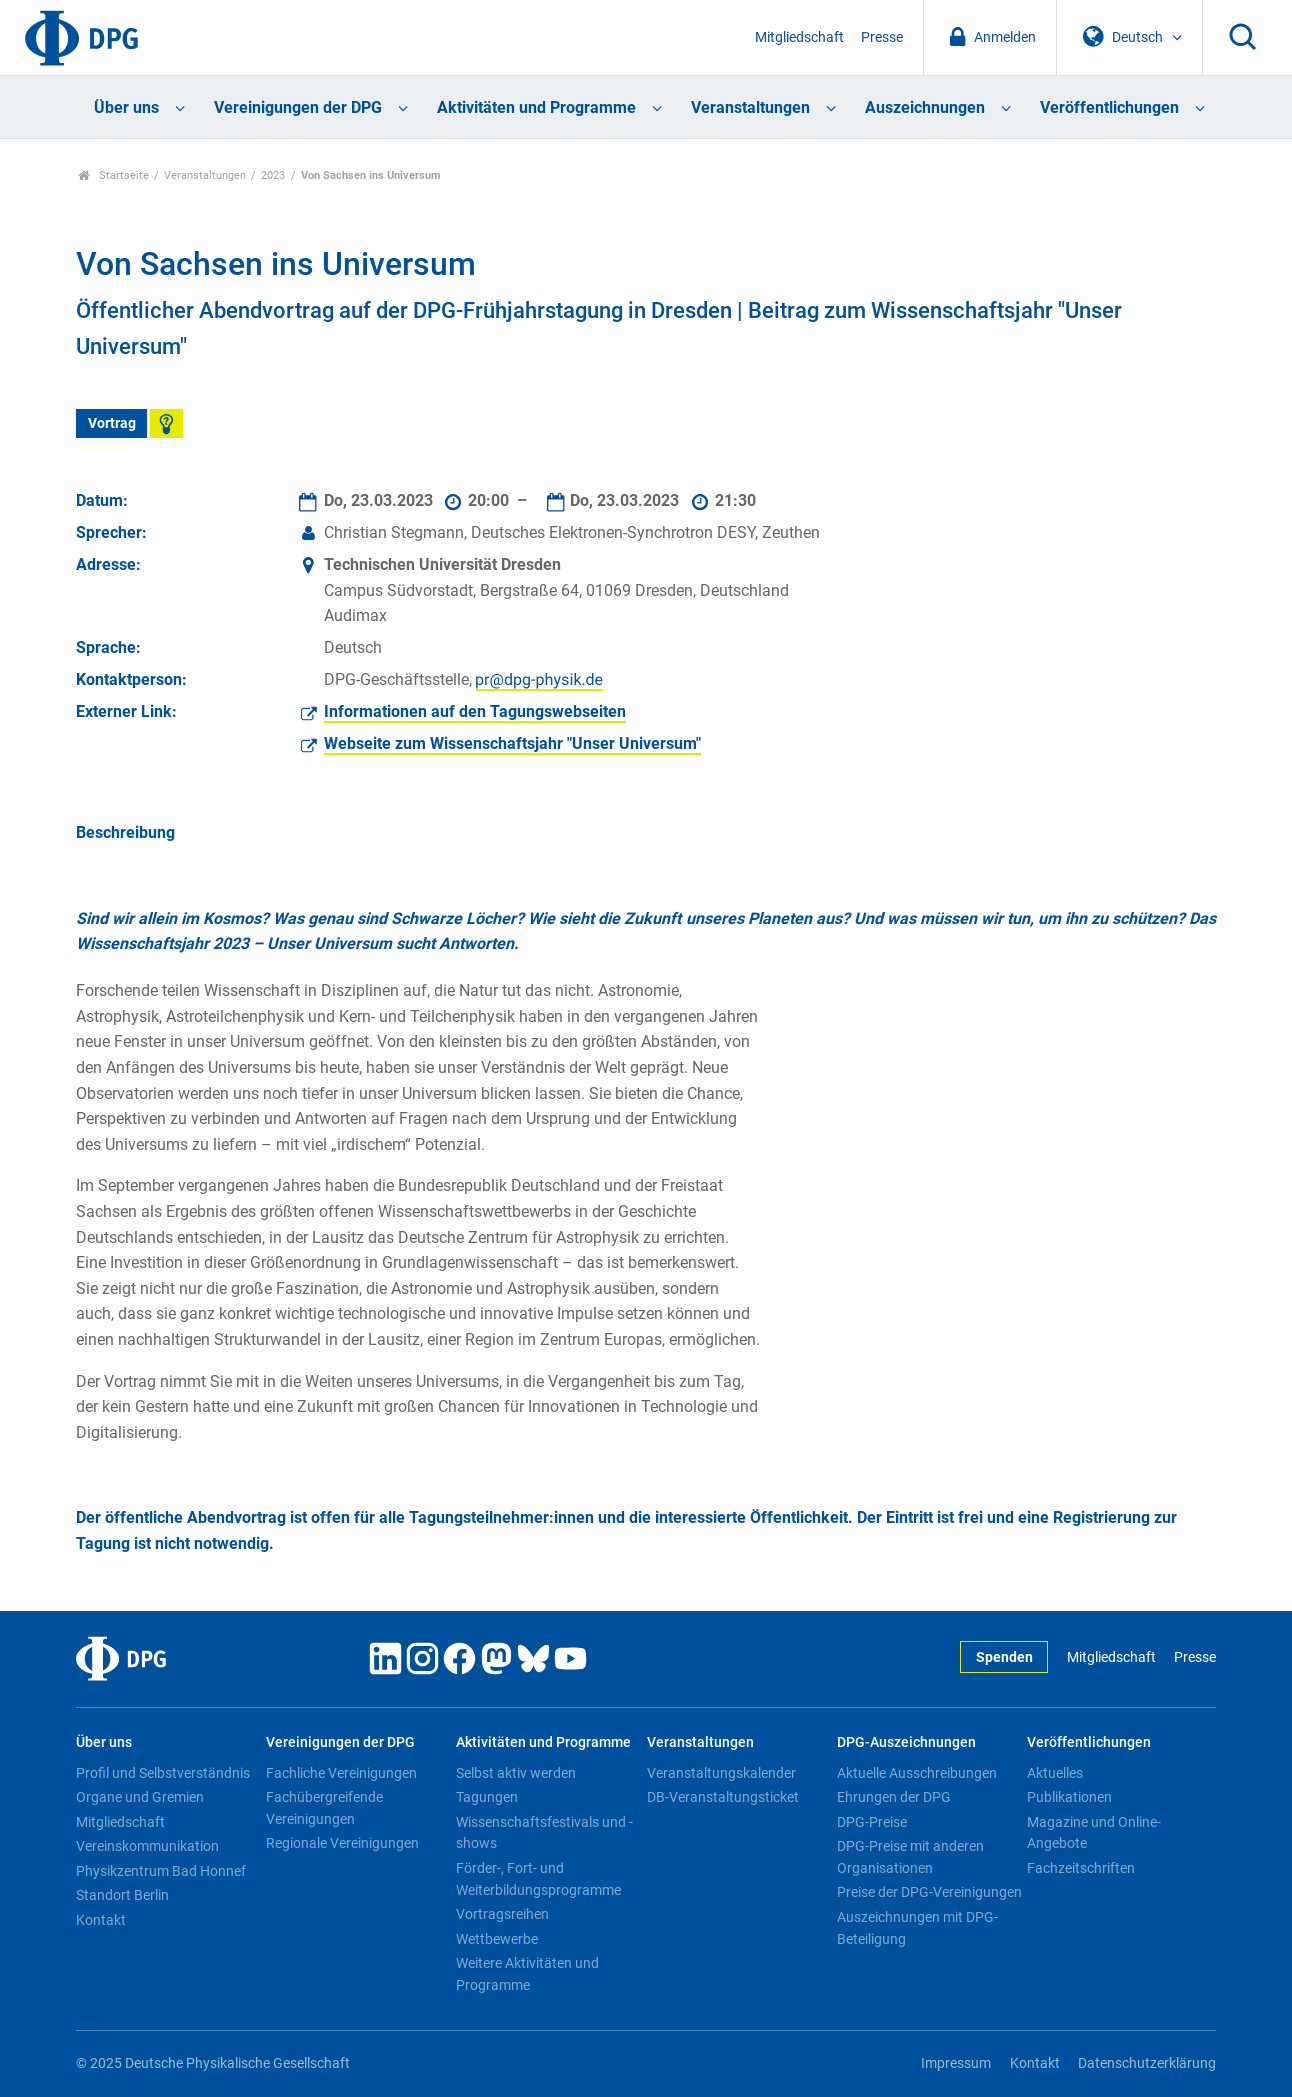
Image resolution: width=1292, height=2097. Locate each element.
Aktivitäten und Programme (536, 107)
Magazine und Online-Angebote (1094, 1833)
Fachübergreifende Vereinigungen (324, 1808)
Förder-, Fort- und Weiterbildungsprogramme (538, 1879)
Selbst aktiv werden (516, 1773)
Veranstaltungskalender (721, 1773)
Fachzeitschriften (1081, 1868)
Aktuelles (1055, 1773)
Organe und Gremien (140, 1797)
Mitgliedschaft (799, 37)
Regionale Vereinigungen (342, 1843)
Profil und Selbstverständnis (163, 1773)
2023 (273, 175)
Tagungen (487, 1797)
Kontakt (101, 1920)
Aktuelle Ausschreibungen (917, 1773)
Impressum (956, 2063)
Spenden (1004, 1657)
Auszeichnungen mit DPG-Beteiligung (917, 1928)
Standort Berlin (122, 1895)
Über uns (126, 107)
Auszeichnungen (925, 107)
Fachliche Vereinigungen (341, 1773)
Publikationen (1069, 1797)
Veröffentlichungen (1109, 107)
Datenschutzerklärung (1147, 2063)
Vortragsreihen (502, 1914)
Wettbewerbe (497, 1939)
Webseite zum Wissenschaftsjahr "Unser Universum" (512, 743)
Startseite (113, 175)
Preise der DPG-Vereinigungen (929, 1892)
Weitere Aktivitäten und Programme (527, 1974)
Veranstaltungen (750, 107)
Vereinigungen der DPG (298, 107)
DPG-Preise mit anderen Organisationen (910, 1857)
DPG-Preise (872, 1822)
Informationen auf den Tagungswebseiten (475, 711)
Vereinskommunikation (147, 1846)
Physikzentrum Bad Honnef (161, 1871)
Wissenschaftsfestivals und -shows (544, 1833)
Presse (882, 37)
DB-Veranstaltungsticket (723, 1797)
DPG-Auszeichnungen (906, 1742)
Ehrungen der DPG (894, 1797)
